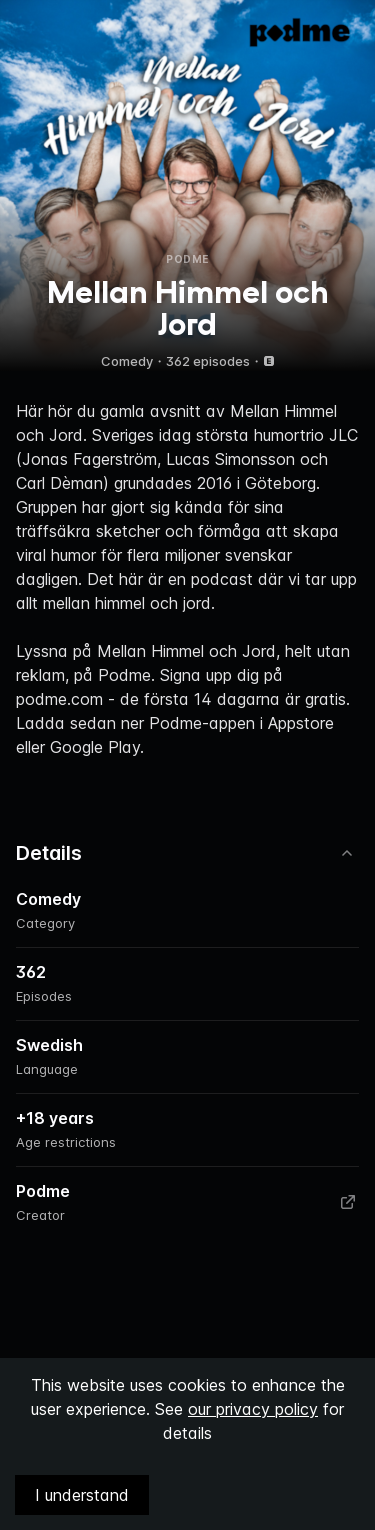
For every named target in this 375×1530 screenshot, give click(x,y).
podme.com (59, 699)
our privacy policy (253, 1409)
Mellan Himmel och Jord (186, 651)
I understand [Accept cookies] (82, 1495)
